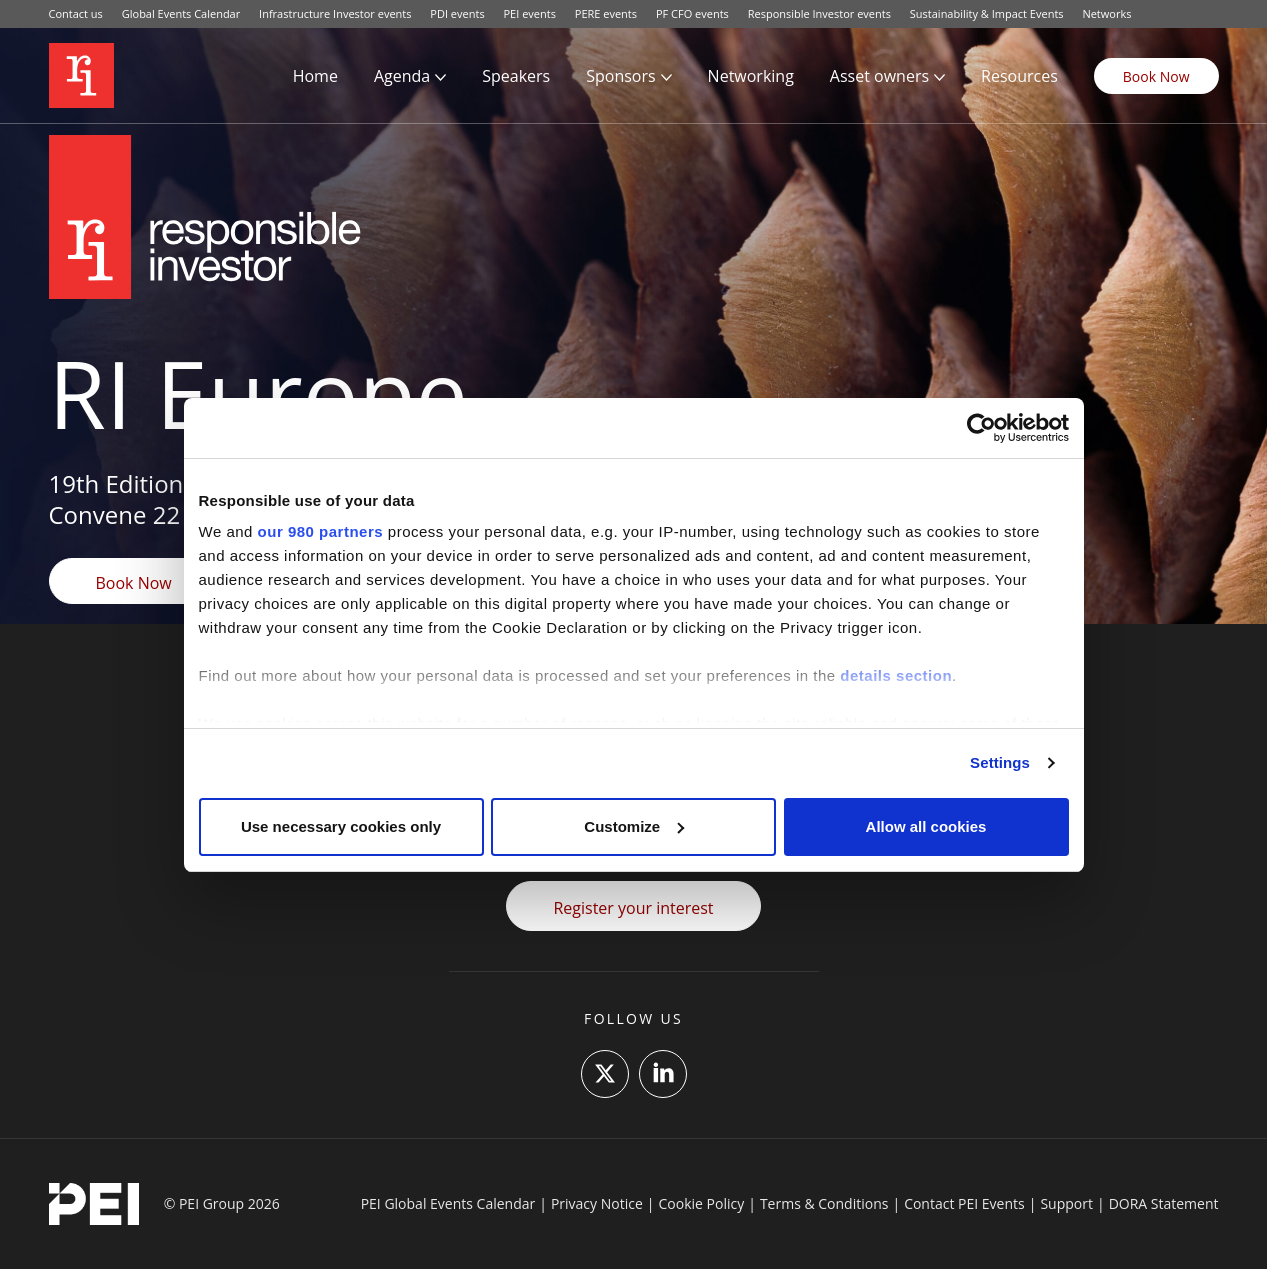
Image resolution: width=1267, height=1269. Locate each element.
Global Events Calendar (181, 13)
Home (315, 76)
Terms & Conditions (824, 1203)
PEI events (530, 13)
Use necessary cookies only (341, 826)
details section (896, 675)
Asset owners (879, 76)
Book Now (1156, 76)
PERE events (606, 13)
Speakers (516, 76)
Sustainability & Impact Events (987, 13)
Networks (1106, 13)
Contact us (76, 13)
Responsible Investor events (819, 13)
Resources (1019, 76)
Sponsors (620, 76)
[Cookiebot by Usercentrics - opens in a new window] (981, 428)
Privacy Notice (597, 1203)
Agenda (402, 76)
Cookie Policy (702, 1203)
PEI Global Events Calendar (448, 1203)
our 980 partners (321, 531)
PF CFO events (692, 13)
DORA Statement (1164, 1203)
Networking (751, 76)
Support (1066, 1203)
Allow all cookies (926, 826)
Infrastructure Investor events (335, 13)
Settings (1000, 762)
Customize (634, 826)
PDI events (457, 13)
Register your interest (633, 908)
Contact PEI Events (964, 1203)
